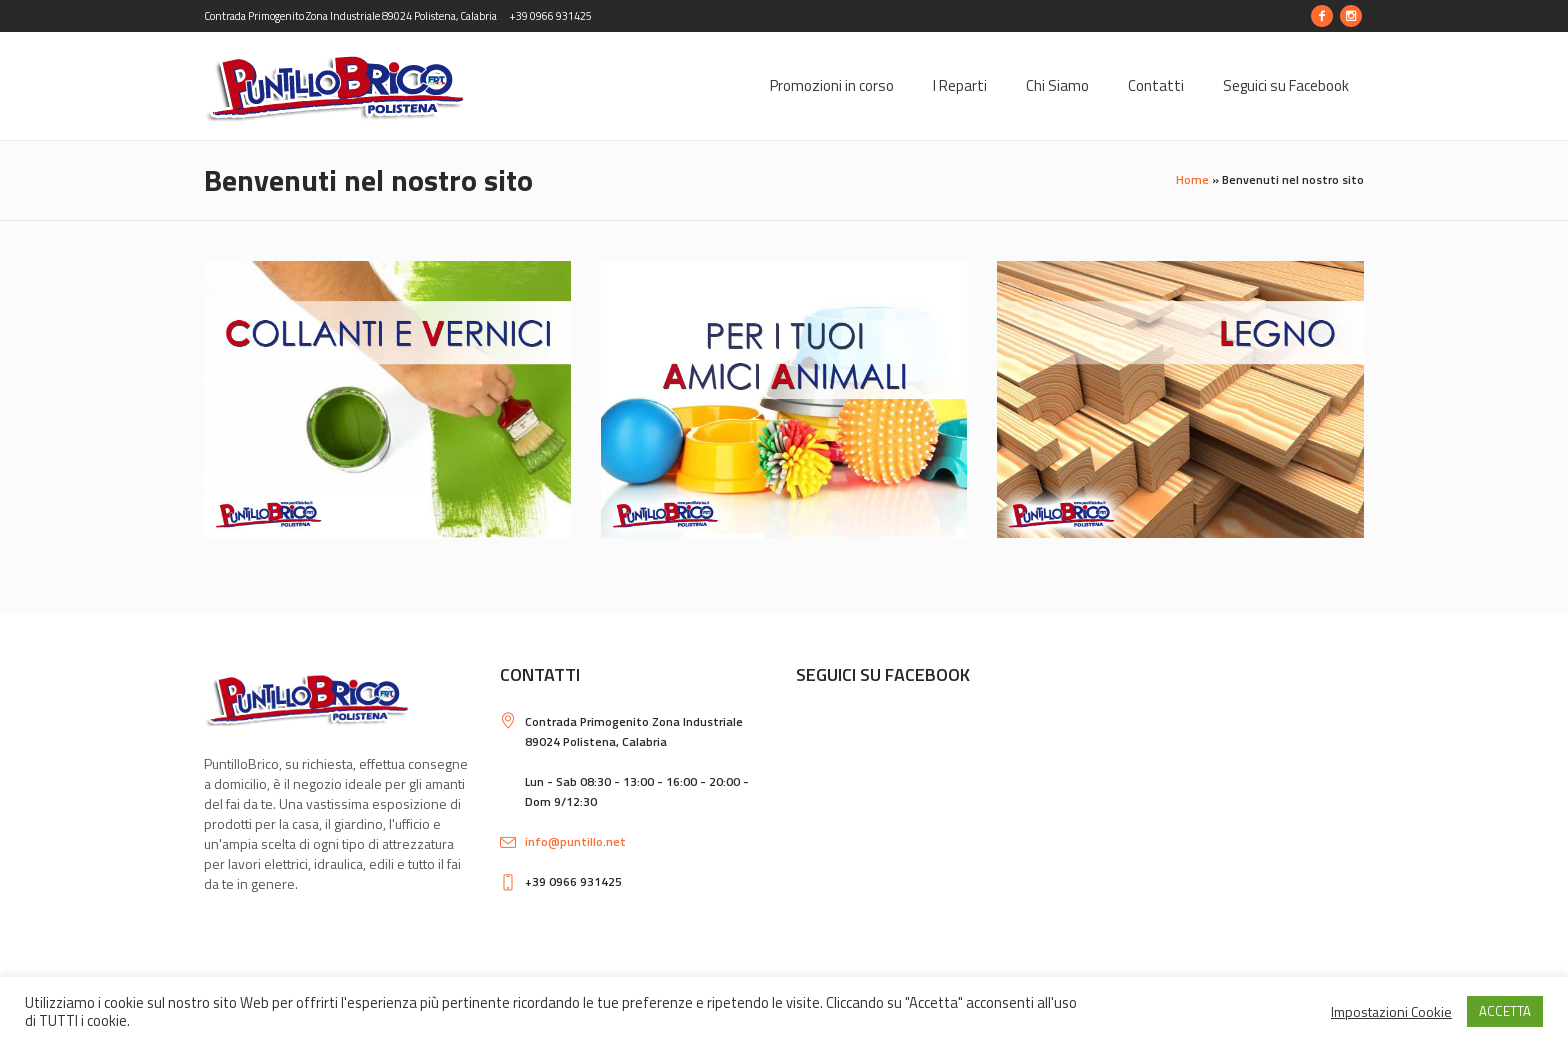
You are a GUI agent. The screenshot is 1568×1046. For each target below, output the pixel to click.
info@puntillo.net (575, 841)
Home (1192, 179)
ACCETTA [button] (1505, 1011)
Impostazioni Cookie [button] (1391, 1012)
